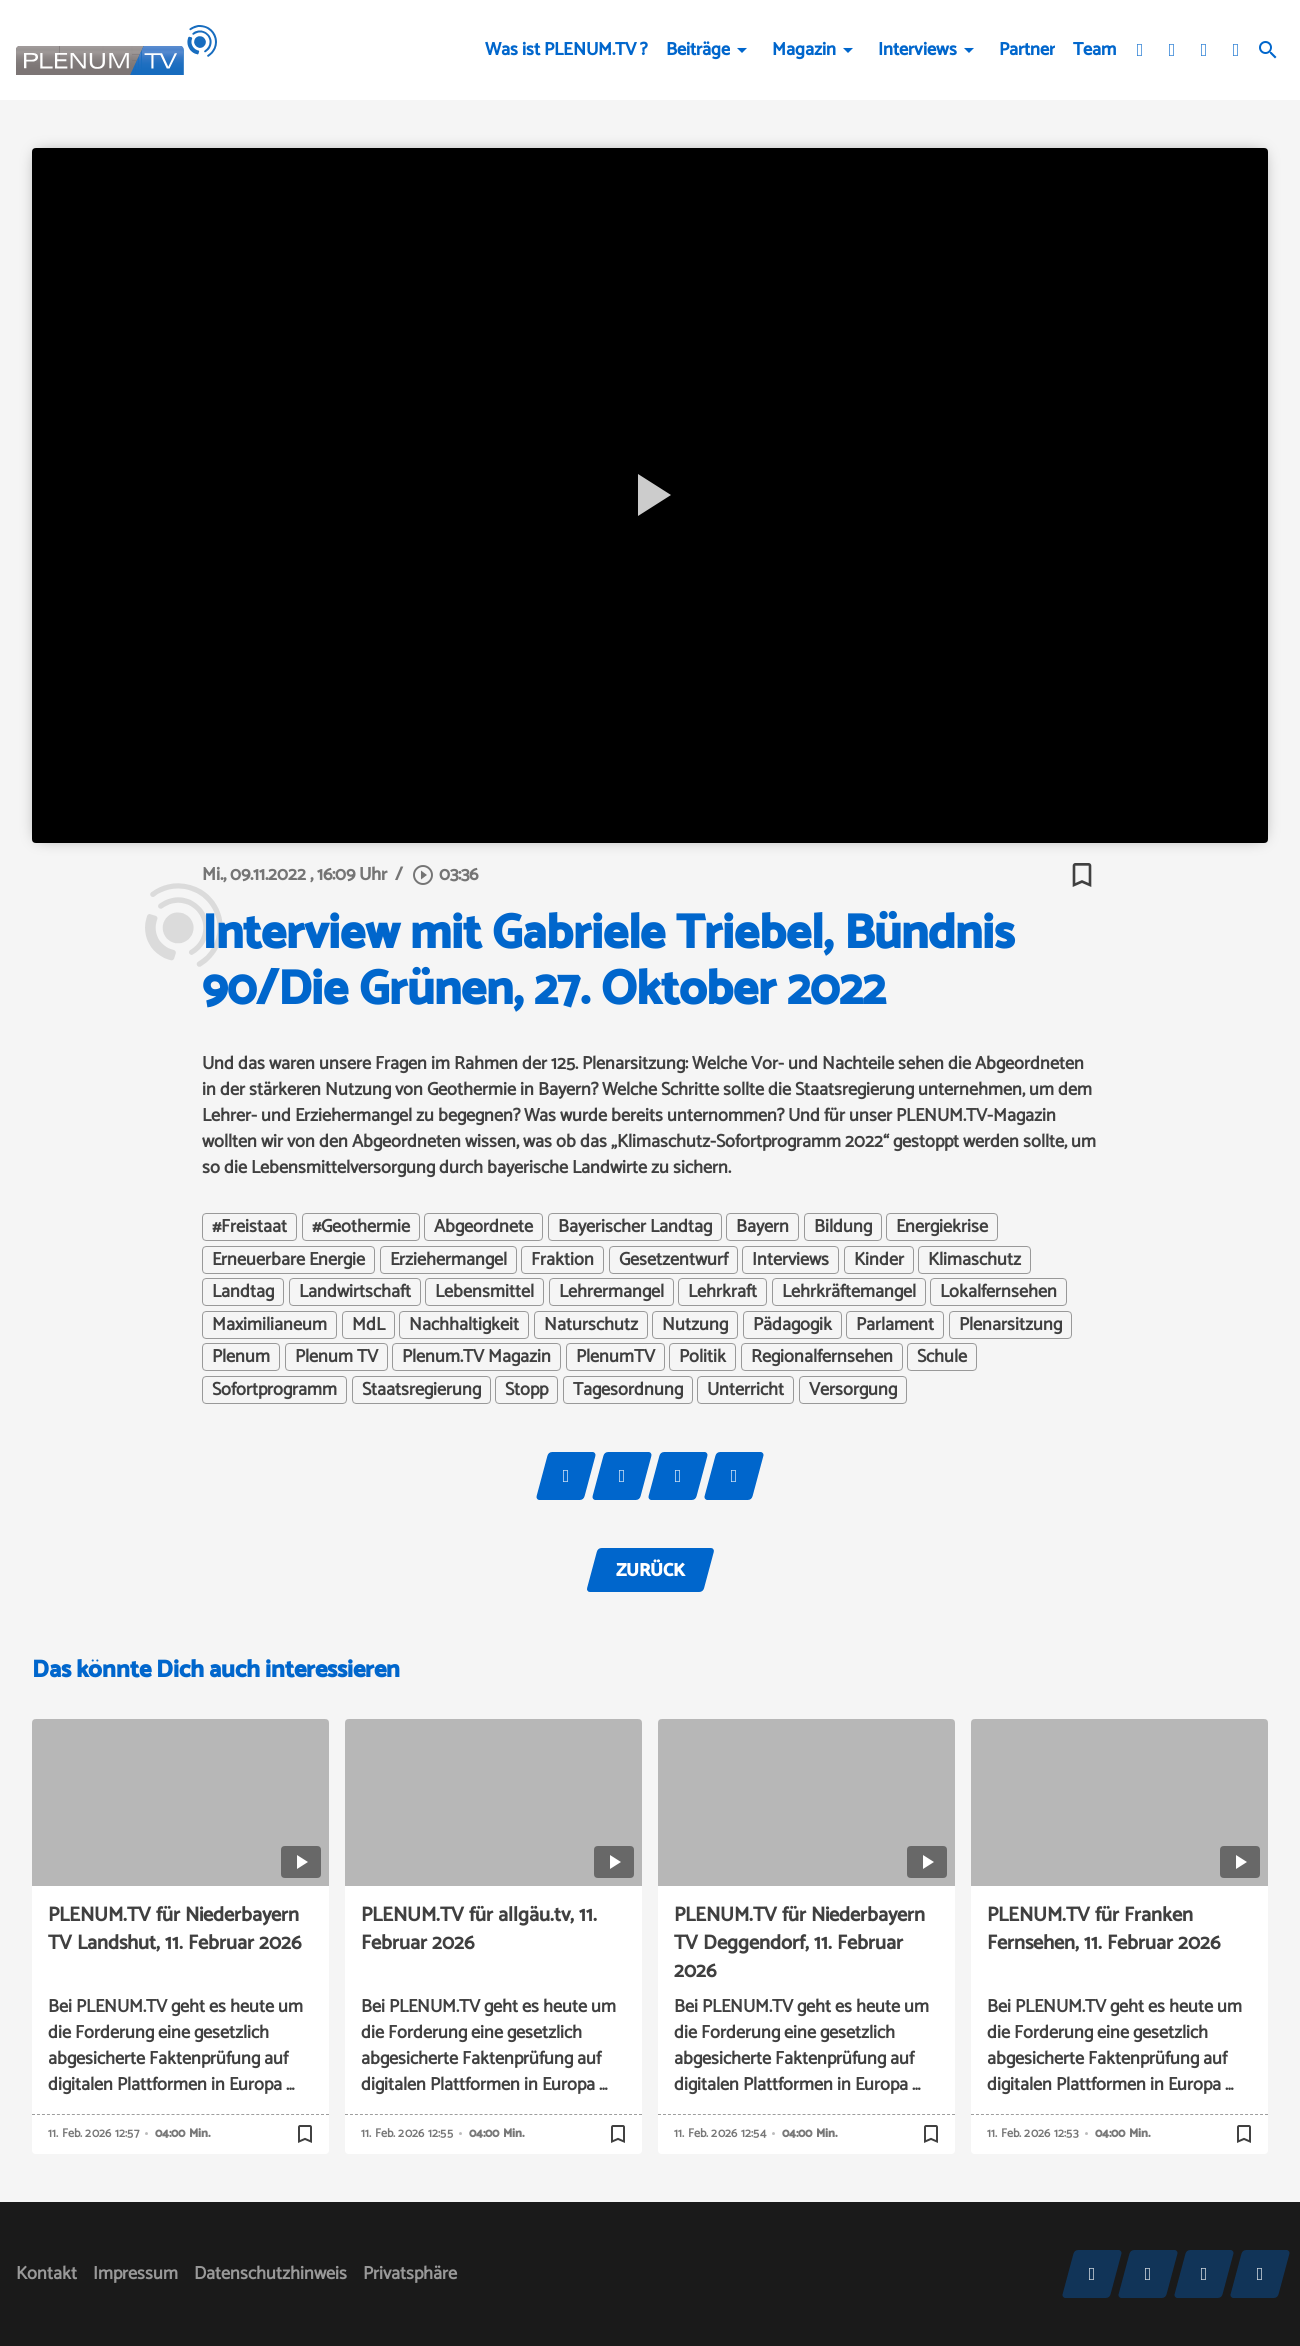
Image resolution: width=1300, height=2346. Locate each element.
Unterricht (745, 1390)
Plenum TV (336, 1357)
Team (1094, 50)
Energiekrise (942, 1227)
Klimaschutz (974, 1260)
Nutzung (695, 1325)
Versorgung (853, 1390)
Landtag (243, 1292)
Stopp (526, 1390)
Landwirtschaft (355, 1292)
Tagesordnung (628, 1390)
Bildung (843, 1227)
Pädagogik (792, 1325)
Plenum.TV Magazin (476, 1357)
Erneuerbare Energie (288, 1260)
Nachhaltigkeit (464, 1325)
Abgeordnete (483, 1227)
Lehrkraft (722, 1292)
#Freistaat (249, 1227)
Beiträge (698, 50)
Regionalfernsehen (822, 1357)
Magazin (804, 50)
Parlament (895, 1325)
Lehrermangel (611, 1292)
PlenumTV (615, 1357)
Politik (702, 1357)
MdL (368, 1325)
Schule (942, 1357)
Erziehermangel (448, 1260)
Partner (1027, 50)
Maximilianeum (269, 1325)
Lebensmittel (484, 1292)
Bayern (762, 1227)
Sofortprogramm (274, 1390)
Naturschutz (591, 1325)
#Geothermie (361, 1227)
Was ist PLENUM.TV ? (566, 50)
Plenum (241, 1357)
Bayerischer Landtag (635, 1227)
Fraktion (562, 1260)
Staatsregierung (421, 1390)
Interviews (917, 50)
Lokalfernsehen (998, 1292)
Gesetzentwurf (673, 1260)
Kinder (879, 1260)
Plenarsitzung (1010, 1325)
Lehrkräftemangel (849, 1292)
